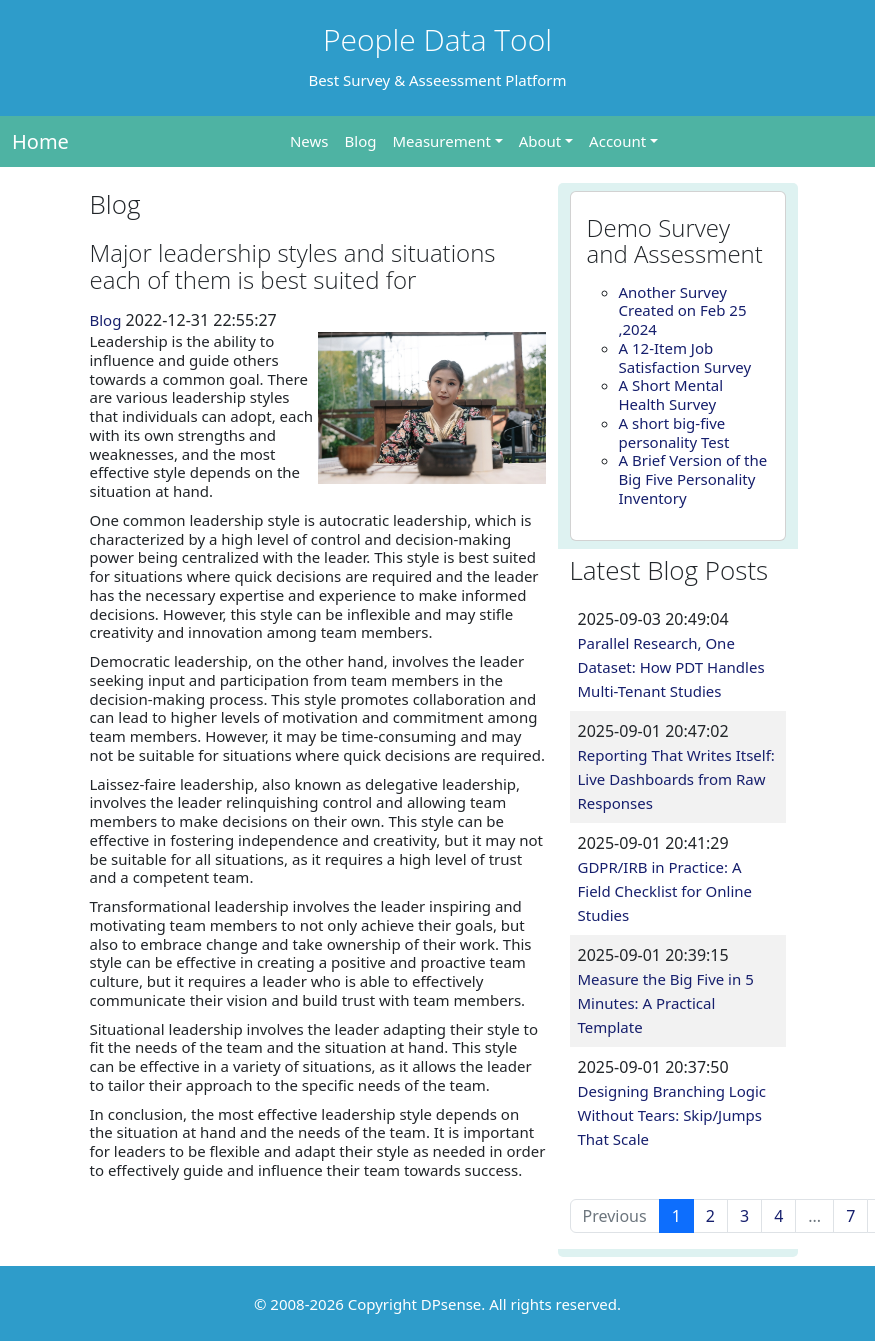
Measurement (441, 141)
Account (617, 141)
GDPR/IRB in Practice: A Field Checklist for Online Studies (665, 891)
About (540, 141)
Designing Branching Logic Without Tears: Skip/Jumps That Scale (672, 1115)
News (309, 141)
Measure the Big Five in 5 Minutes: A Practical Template (666, 1003)
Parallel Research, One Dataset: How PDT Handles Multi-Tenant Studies (671, 667)
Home (40, 141)
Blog (361, 141)
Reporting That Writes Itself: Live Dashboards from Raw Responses (676, 779)
